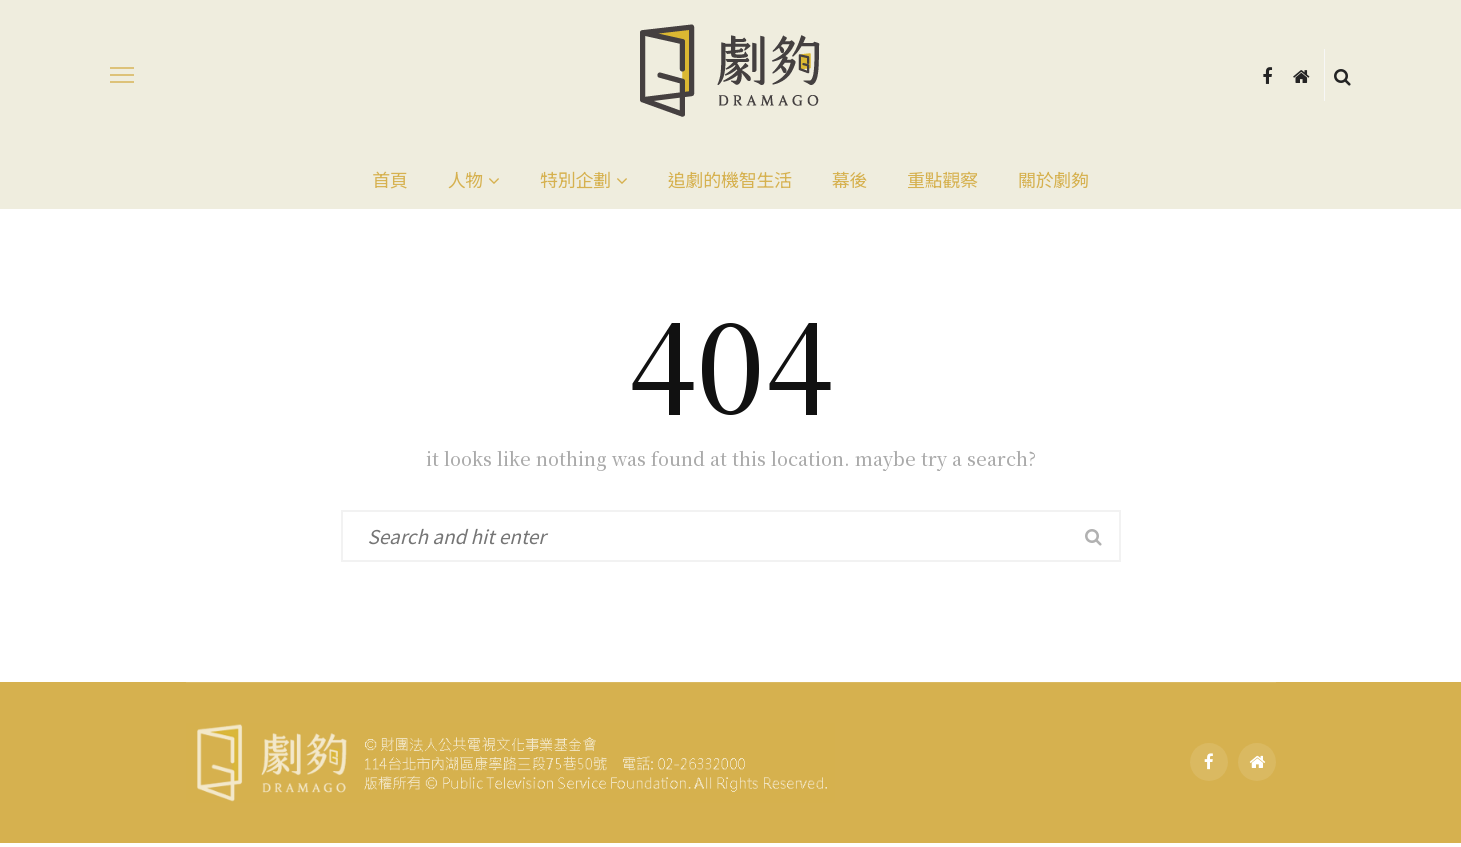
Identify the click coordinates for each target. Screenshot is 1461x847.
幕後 (849, 179)
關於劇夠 (1053, 179)
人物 (465, 179)
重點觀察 (942, 179)
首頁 (389, 179)
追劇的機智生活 (730, 179)
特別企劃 (575, 179)
